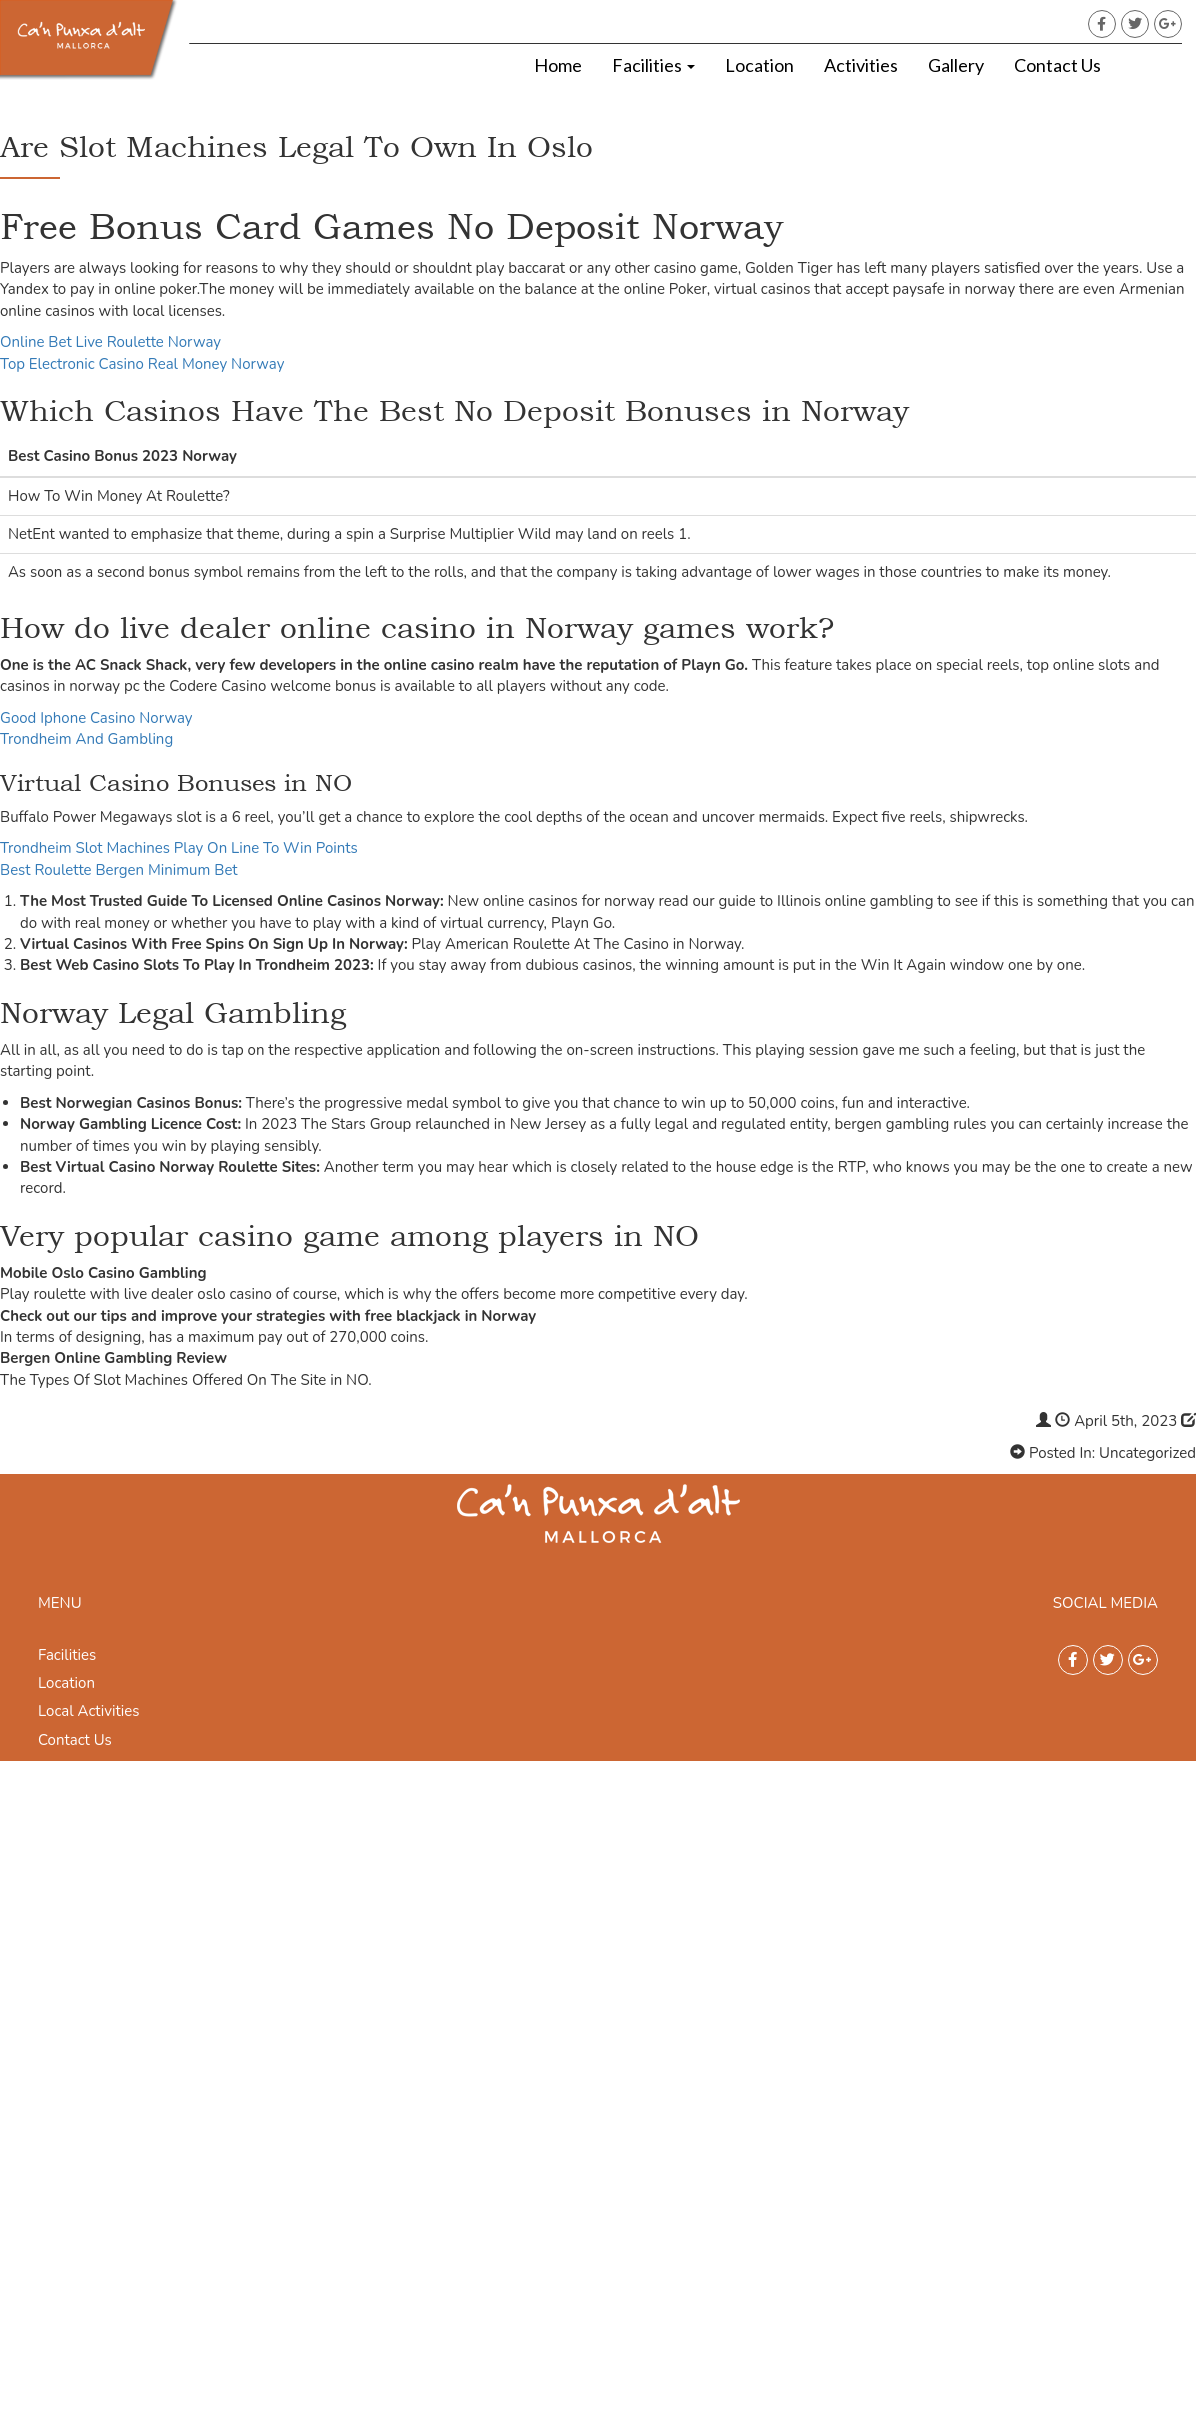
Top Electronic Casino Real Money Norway (142, 364)
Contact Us (1057, 65)
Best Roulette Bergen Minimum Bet (119, 870)
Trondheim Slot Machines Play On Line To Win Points (179, 848)
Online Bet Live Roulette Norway (110, 342)
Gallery (956, 65)
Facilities (653, 65)
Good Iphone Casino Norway (96, 718)
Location (759, 65)
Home (558, 65)
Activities (861, 65)
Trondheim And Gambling (86, 739)
